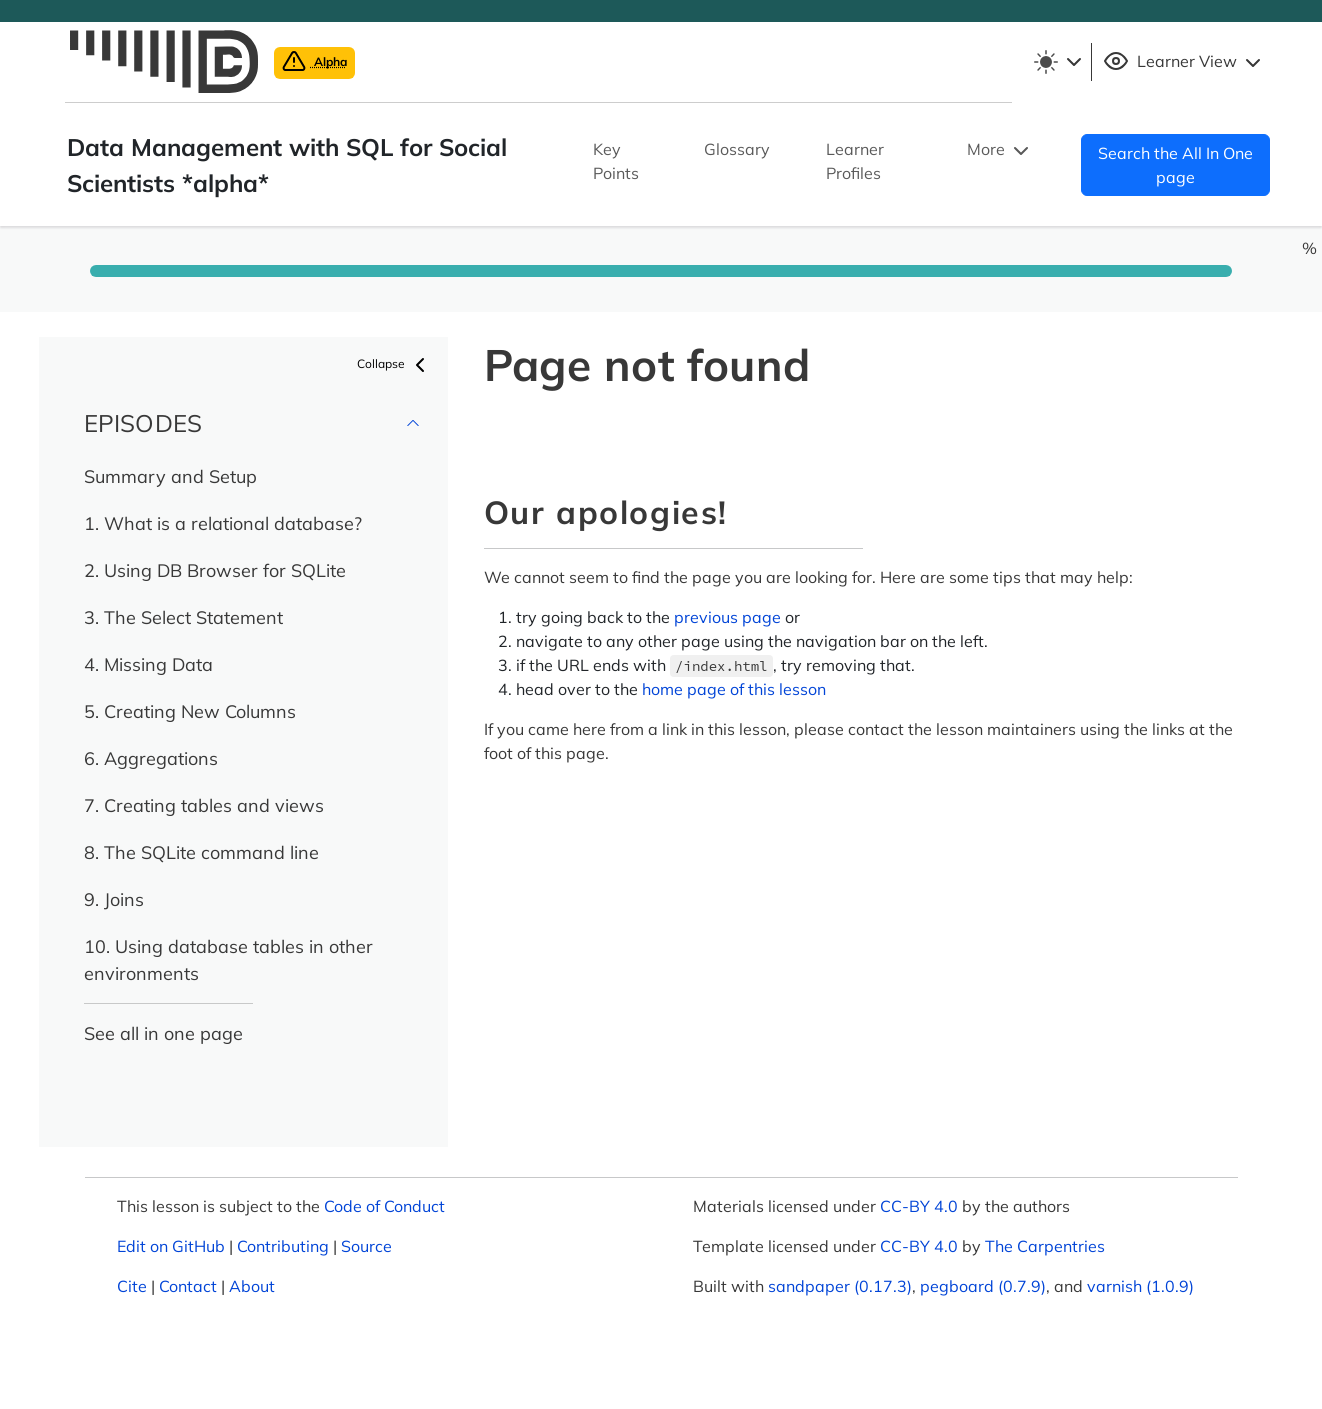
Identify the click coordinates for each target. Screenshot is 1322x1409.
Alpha (314, 61)
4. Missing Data (148, 664)
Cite (132, 1286)
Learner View (1184, 62)
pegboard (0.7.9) (983, 1286)
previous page (727, 617)
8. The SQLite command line (201, 852)
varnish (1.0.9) (1140, 1286)
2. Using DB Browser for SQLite (215, 570)
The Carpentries (1045, 1246)
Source (366, 1246)
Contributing (283, 1246)
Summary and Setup (170, 476)
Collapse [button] (394, 365)
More (1000, 151)
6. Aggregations (151, 758)
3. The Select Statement (183, 617)
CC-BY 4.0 (919, 1206)
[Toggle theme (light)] (1057, 62)
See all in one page (163, 1033)
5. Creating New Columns (190, 711)
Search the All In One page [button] (1175, 165)
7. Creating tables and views (204, 805)
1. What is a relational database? (223, 523)
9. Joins (114, 899)
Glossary (737, 149)
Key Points (616, 161)
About (252, 1286)
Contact (188, 1286)
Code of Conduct (384, 1206)
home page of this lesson (734, 689)
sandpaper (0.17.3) (840, 1286)
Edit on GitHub (171, 1246)
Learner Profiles (855, 161)
